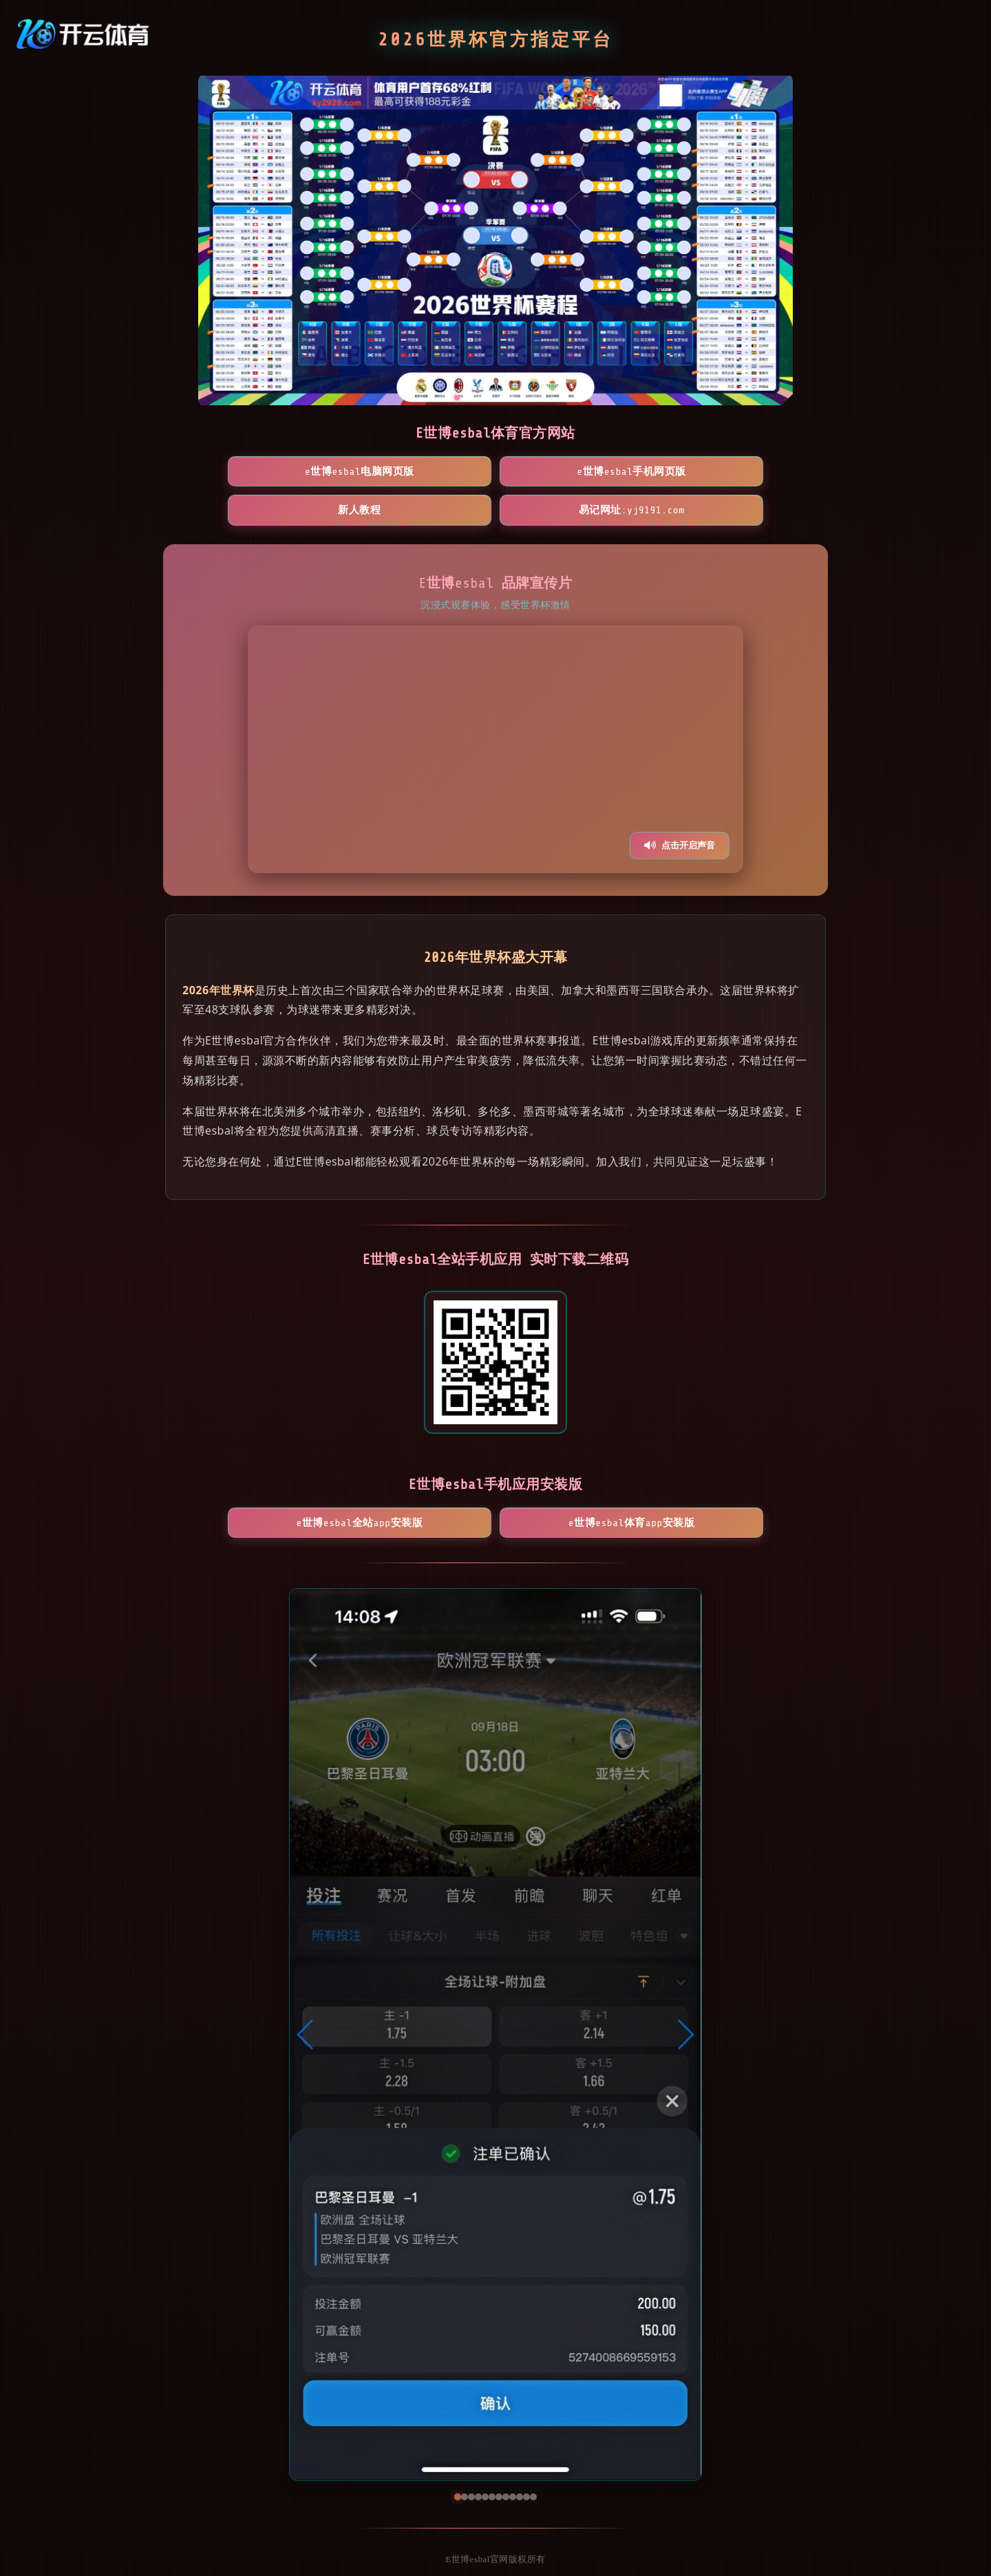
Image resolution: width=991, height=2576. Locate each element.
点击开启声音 (679, 807)
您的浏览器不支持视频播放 (495, 711)
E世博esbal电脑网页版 (256, 471)
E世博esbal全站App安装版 (415, 1491)
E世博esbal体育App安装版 (575, 1491)
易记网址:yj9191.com (735, 471)
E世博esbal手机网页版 (416, 471)
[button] (306, 2010)
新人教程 (575, 471)
